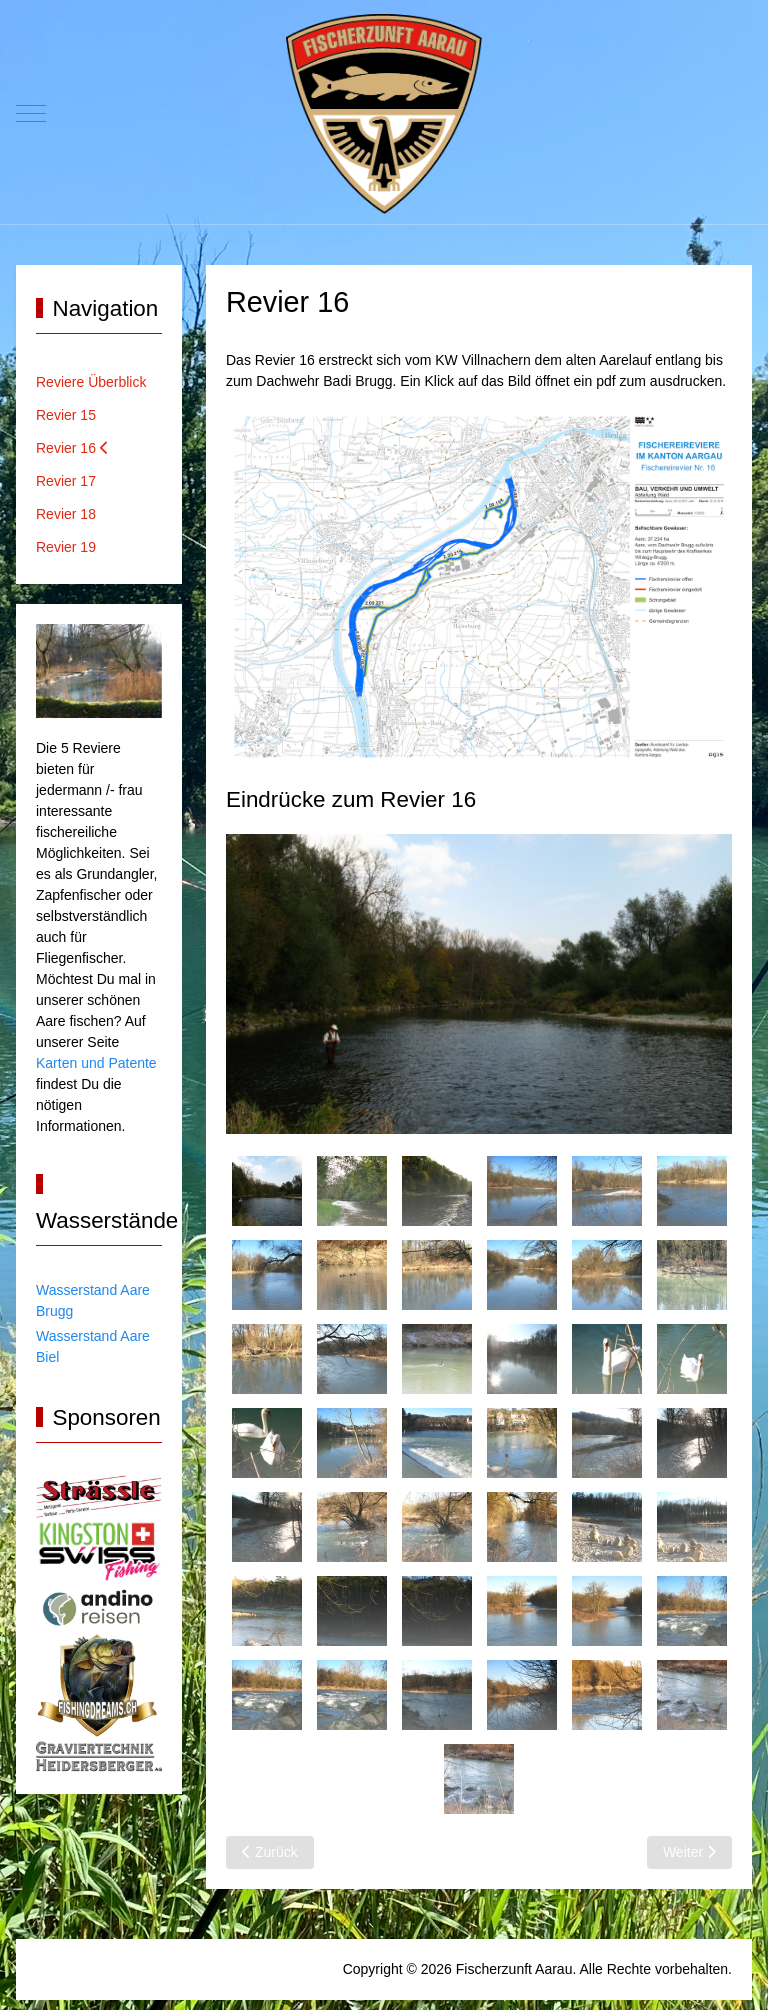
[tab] (267, 1191)
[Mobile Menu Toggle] (31, 114)
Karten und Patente (96, 1063)
